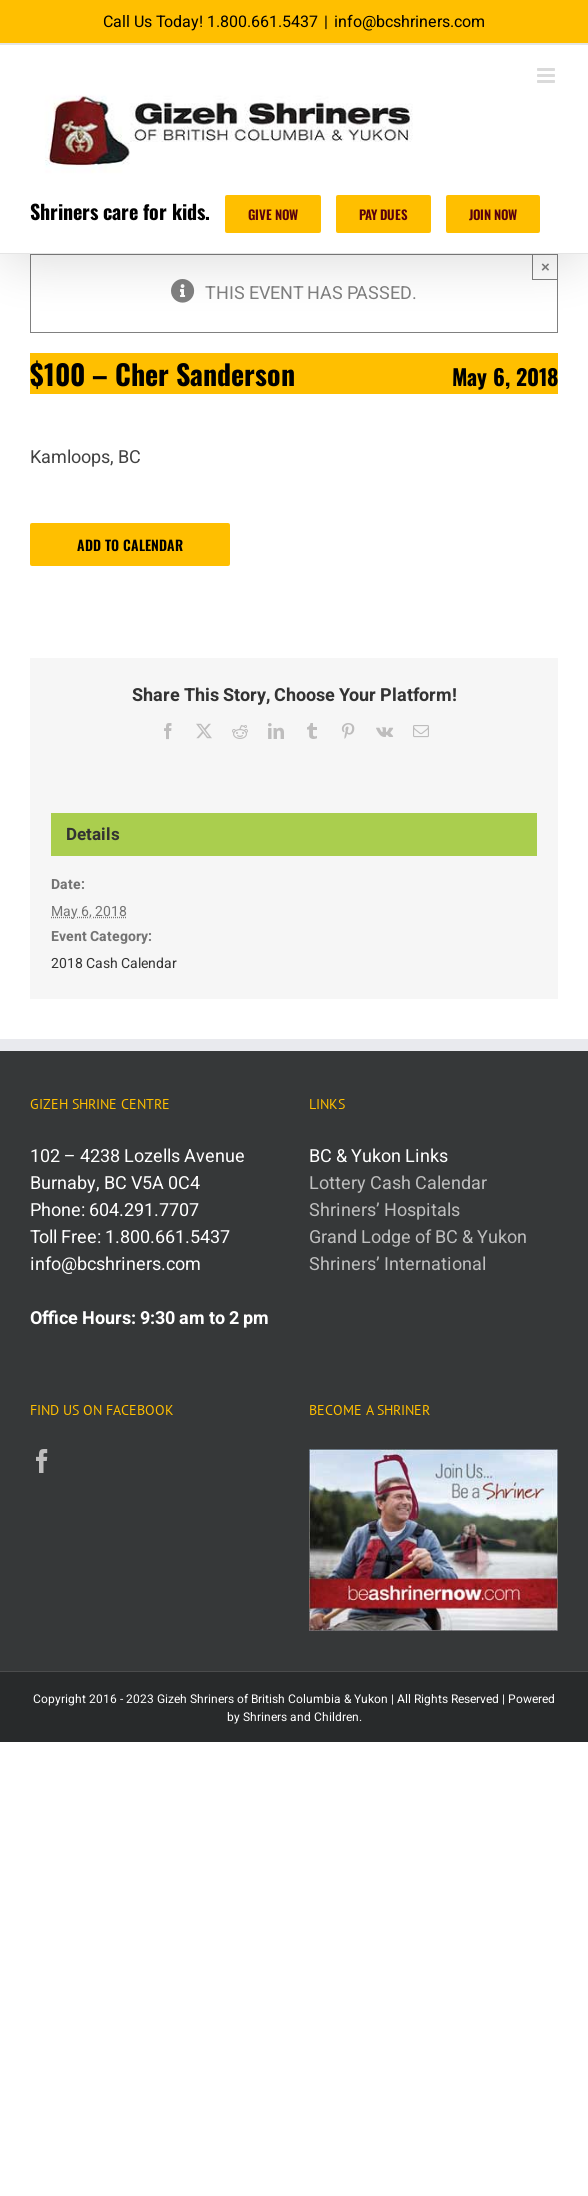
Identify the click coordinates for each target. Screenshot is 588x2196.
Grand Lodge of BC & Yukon (418, 1237)
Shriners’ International (397, 1264)
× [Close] (545, 266)
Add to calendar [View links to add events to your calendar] (130, 544)
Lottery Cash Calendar (398, 1183)
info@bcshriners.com (409, 22)
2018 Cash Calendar (114, 963)
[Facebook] (42, 1461)
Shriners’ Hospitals (384, 1210)
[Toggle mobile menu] (547, 75)
